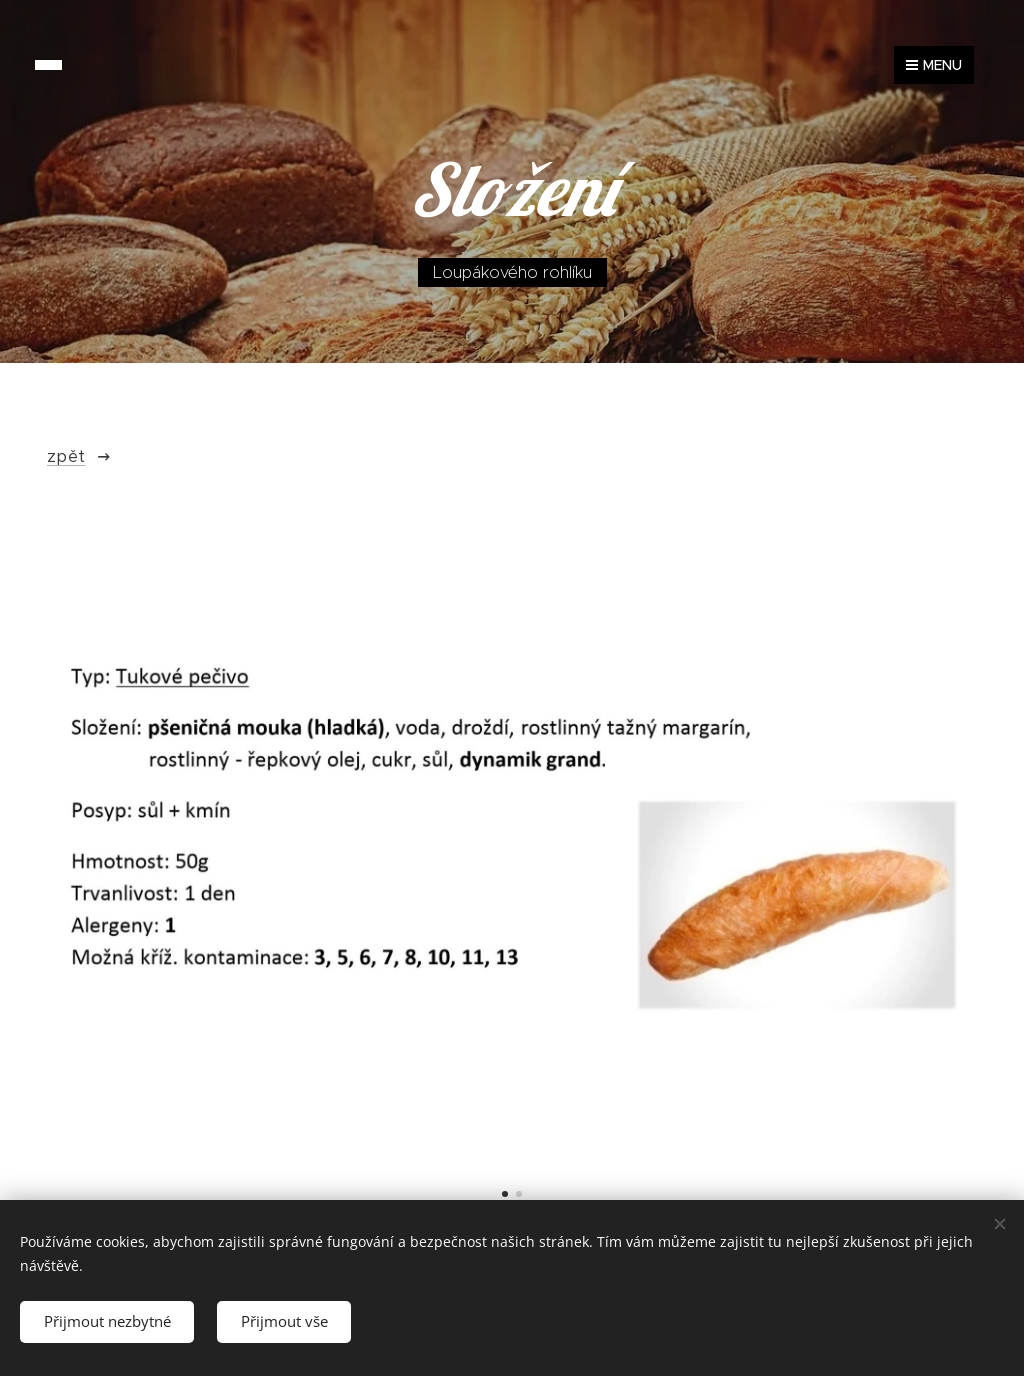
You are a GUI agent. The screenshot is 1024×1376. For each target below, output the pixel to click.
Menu (934, 65)
